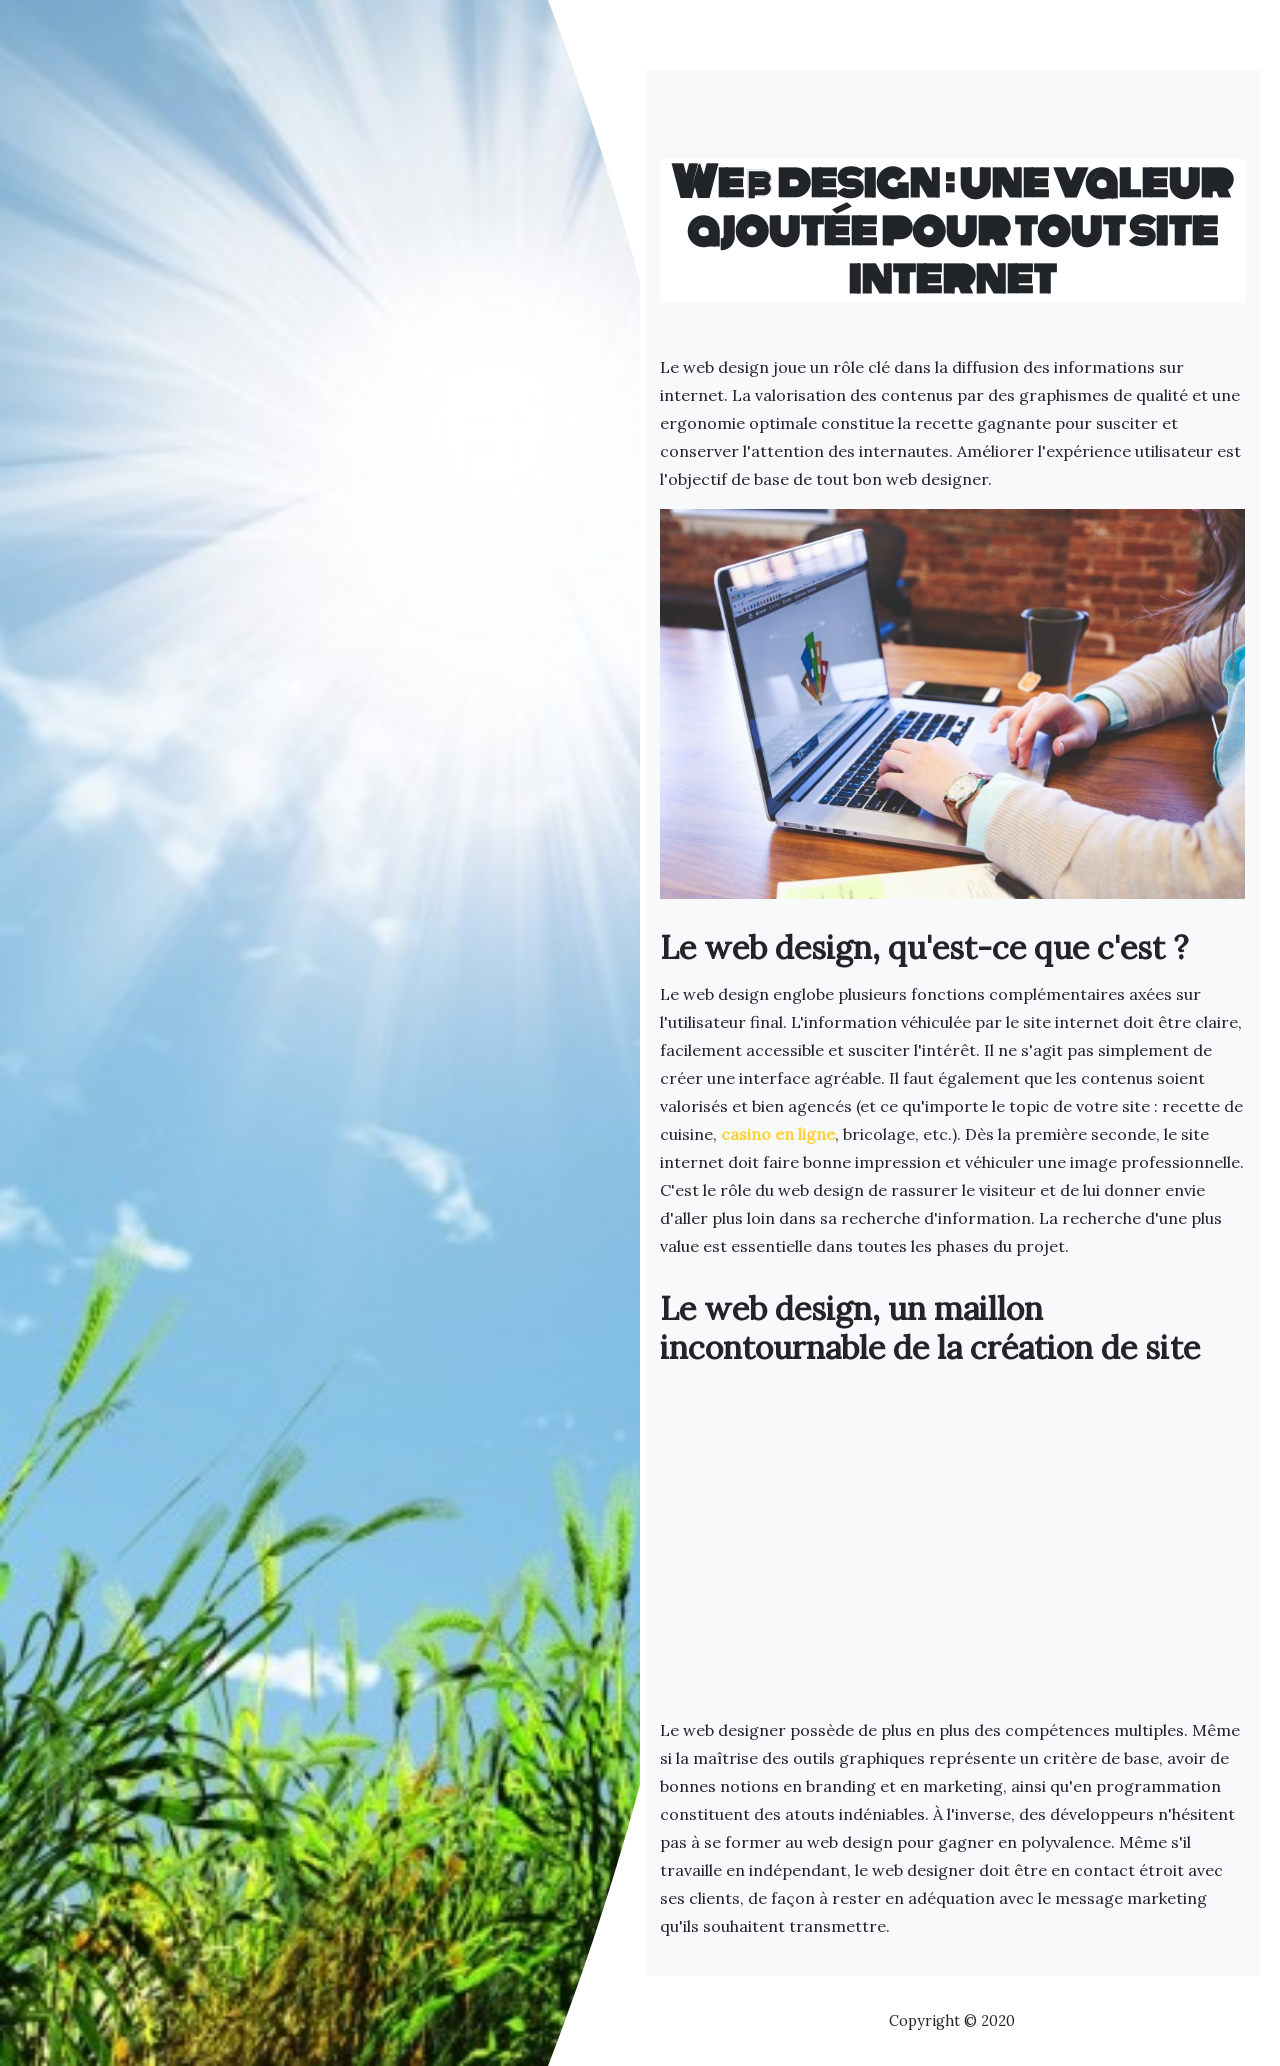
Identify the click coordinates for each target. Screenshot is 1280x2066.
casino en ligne (778, 1134)
